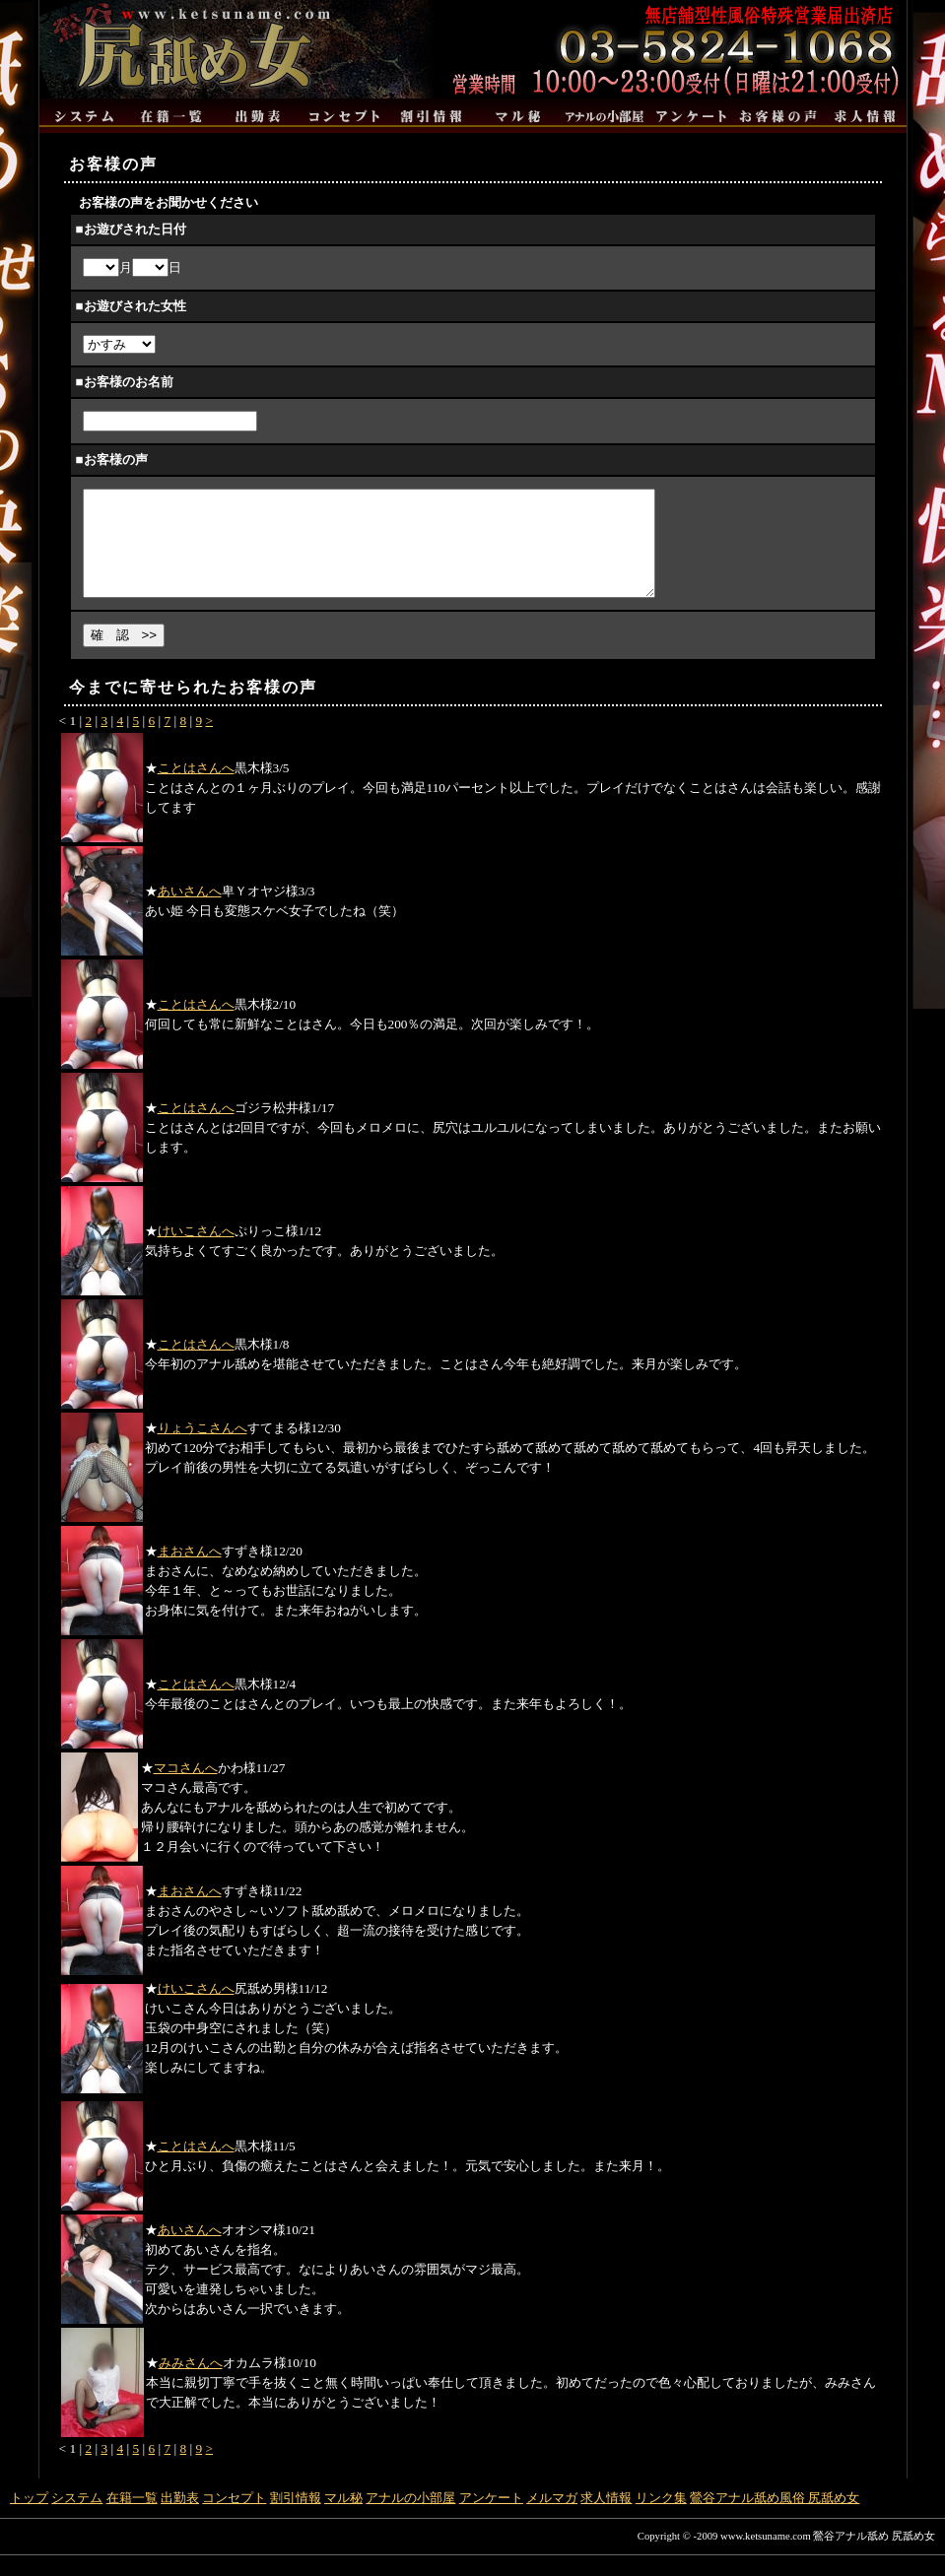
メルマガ (551, 2518)
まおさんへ (190, 1571)
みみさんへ (191, 2383)
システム (76, 2518)
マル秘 (343, 2518)
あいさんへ (190, 911)
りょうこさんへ (202, 1448)
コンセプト (234, 2518)
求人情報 (606, 2518)
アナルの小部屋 (410, 2518)
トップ (29, 2518)
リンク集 (661, 2518)
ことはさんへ (196, 788)
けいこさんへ (196, 1251)
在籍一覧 (132, 2518)
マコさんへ (186, 1788)
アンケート (491, 2518)
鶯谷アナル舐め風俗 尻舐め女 (774, 2518)
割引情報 (295, 2518)
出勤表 (180, 2518)
